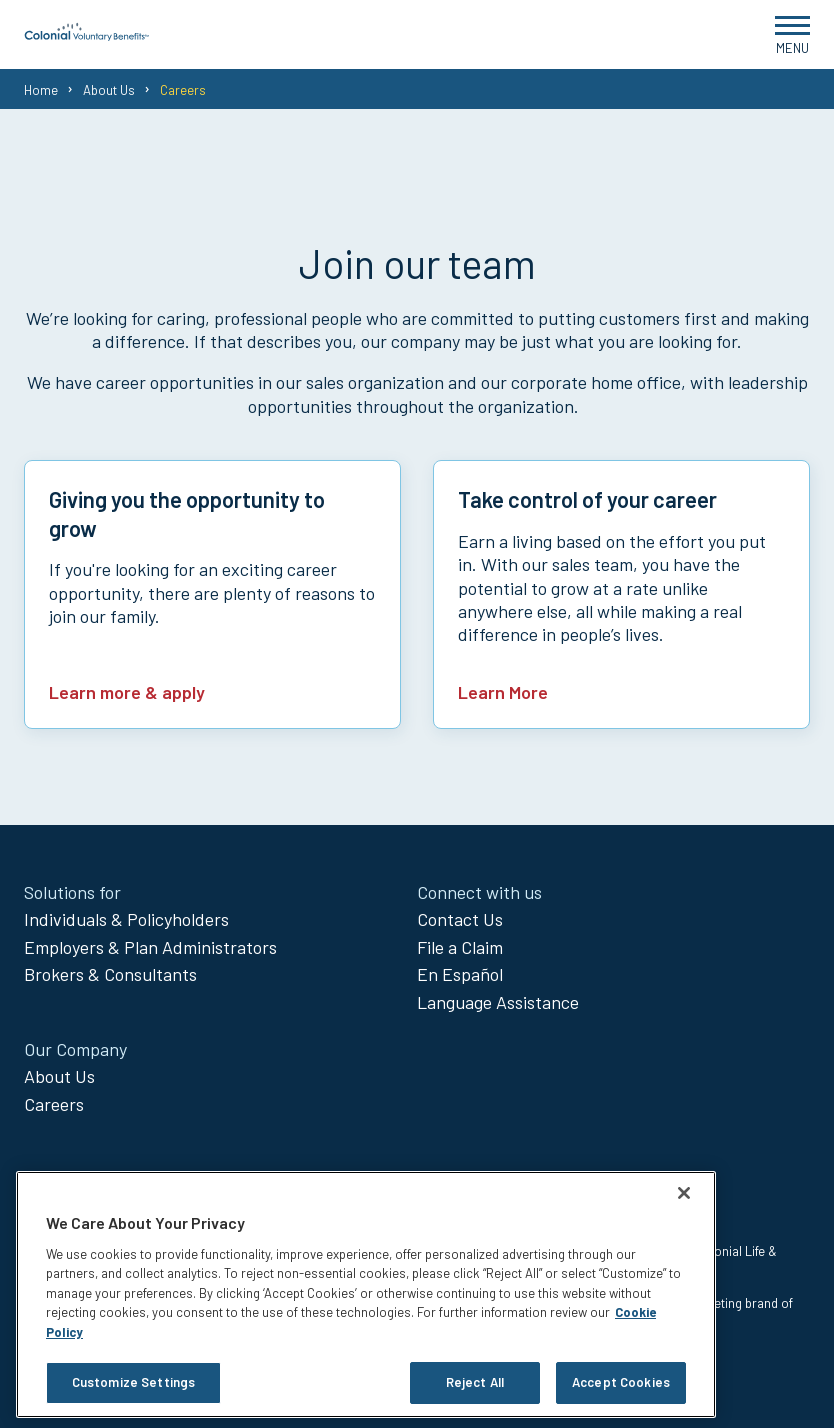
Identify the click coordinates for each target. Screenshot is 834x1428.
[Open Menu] (792, 34)
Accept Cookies (621, 1382)
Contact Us (460, 919)
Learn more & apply (127, 692)
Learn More (503, 692)
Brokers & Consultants (110, 974)
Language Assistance (498, 1002)
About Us (109, 90)
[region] (366, 1294)
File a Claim (460, 947)
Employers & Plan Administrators (150, 947)
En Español (460, 974)
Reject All (475, 1382)
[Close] (684, 1193)
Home (41, 90)
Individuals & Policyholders (126, 919)
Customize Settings (133, 1382)
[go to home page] (87, 35)
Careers (54, 1104)
